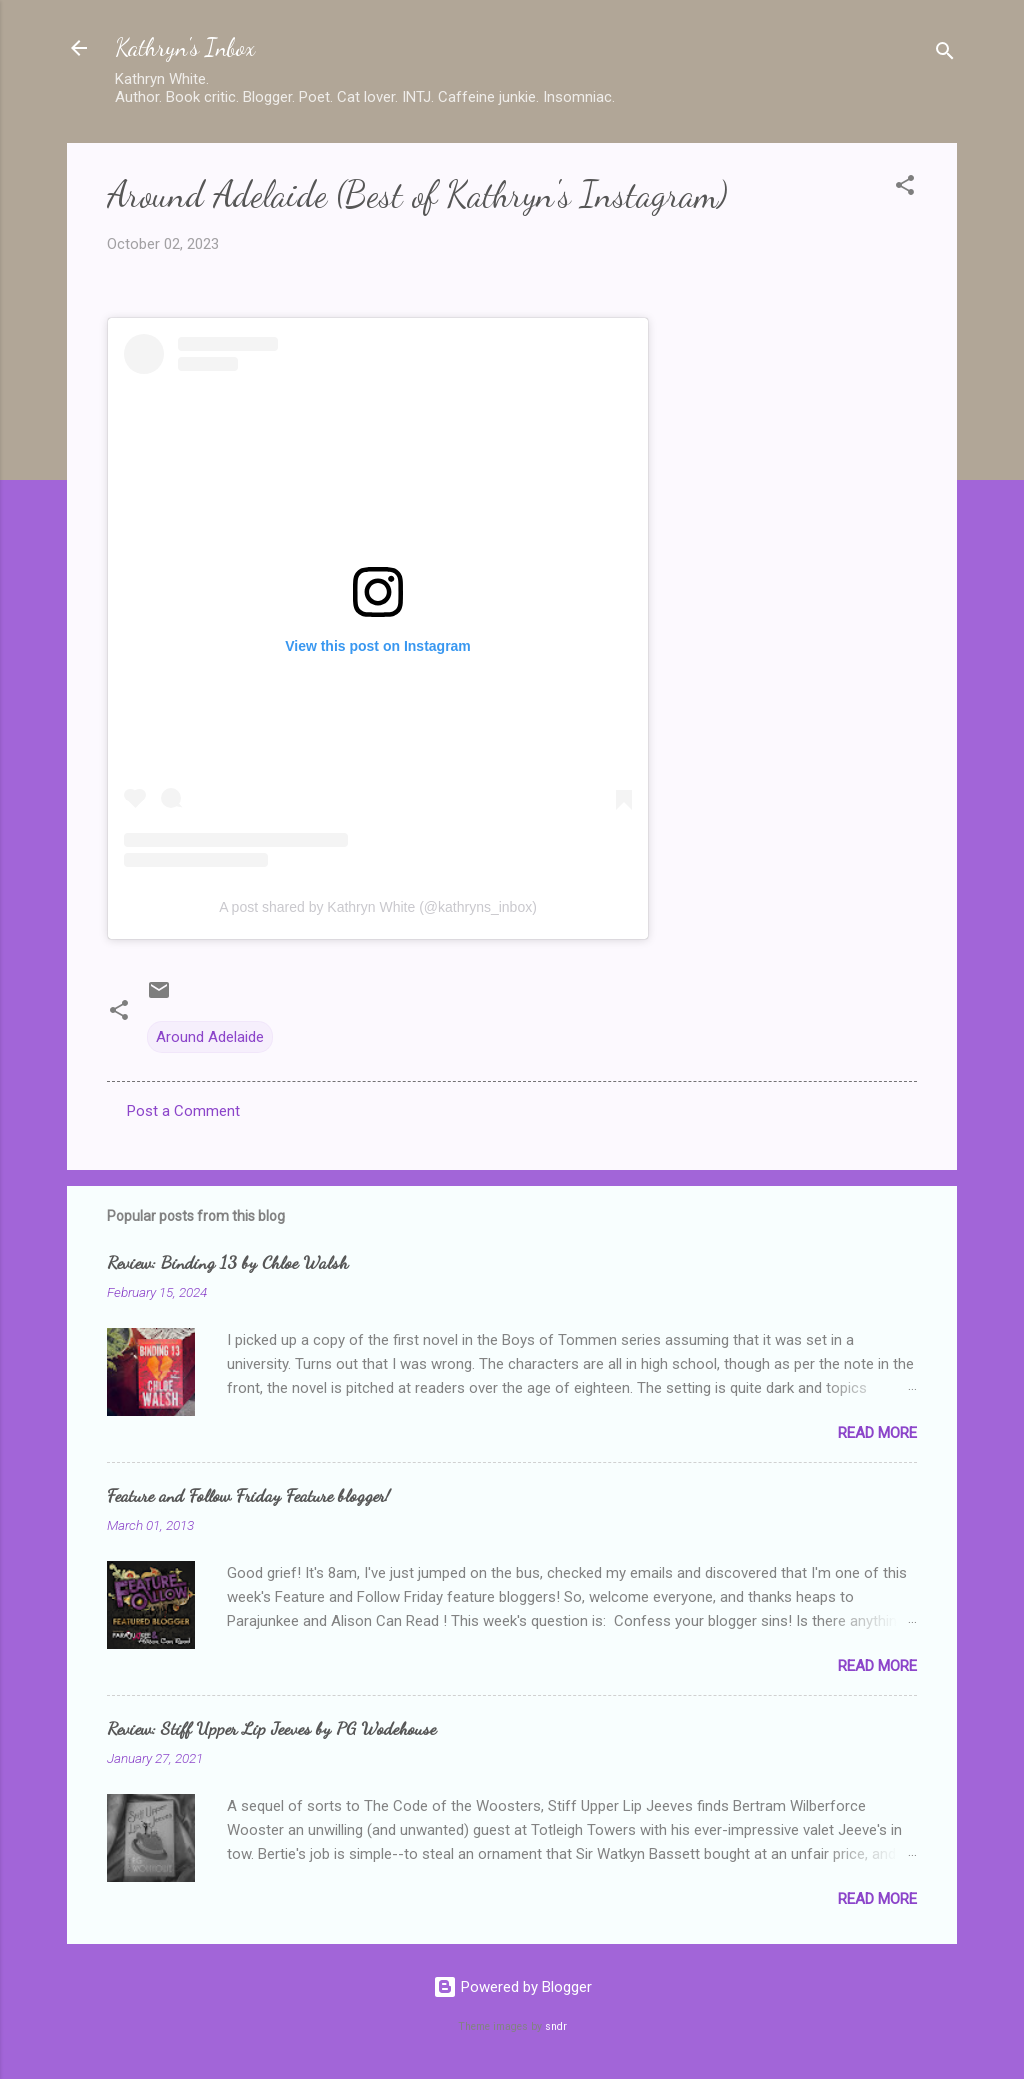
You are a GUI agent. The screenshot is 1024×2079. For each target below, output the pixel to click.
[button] (905, 188)
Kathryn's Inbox (185, 47)
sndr (556, 2026)
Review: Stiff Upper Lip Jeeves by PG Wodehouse (271, 1728)
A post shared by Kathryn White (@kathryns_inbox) (378, 907)
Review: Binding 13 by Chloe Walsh (227, 1262)
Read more (877, 1433)
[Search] (945, 54)
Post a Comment (183, 1111)
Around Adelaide (210, 1037)
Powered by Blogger (512, 1987)
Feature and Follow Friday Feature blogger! (248, 1495)
